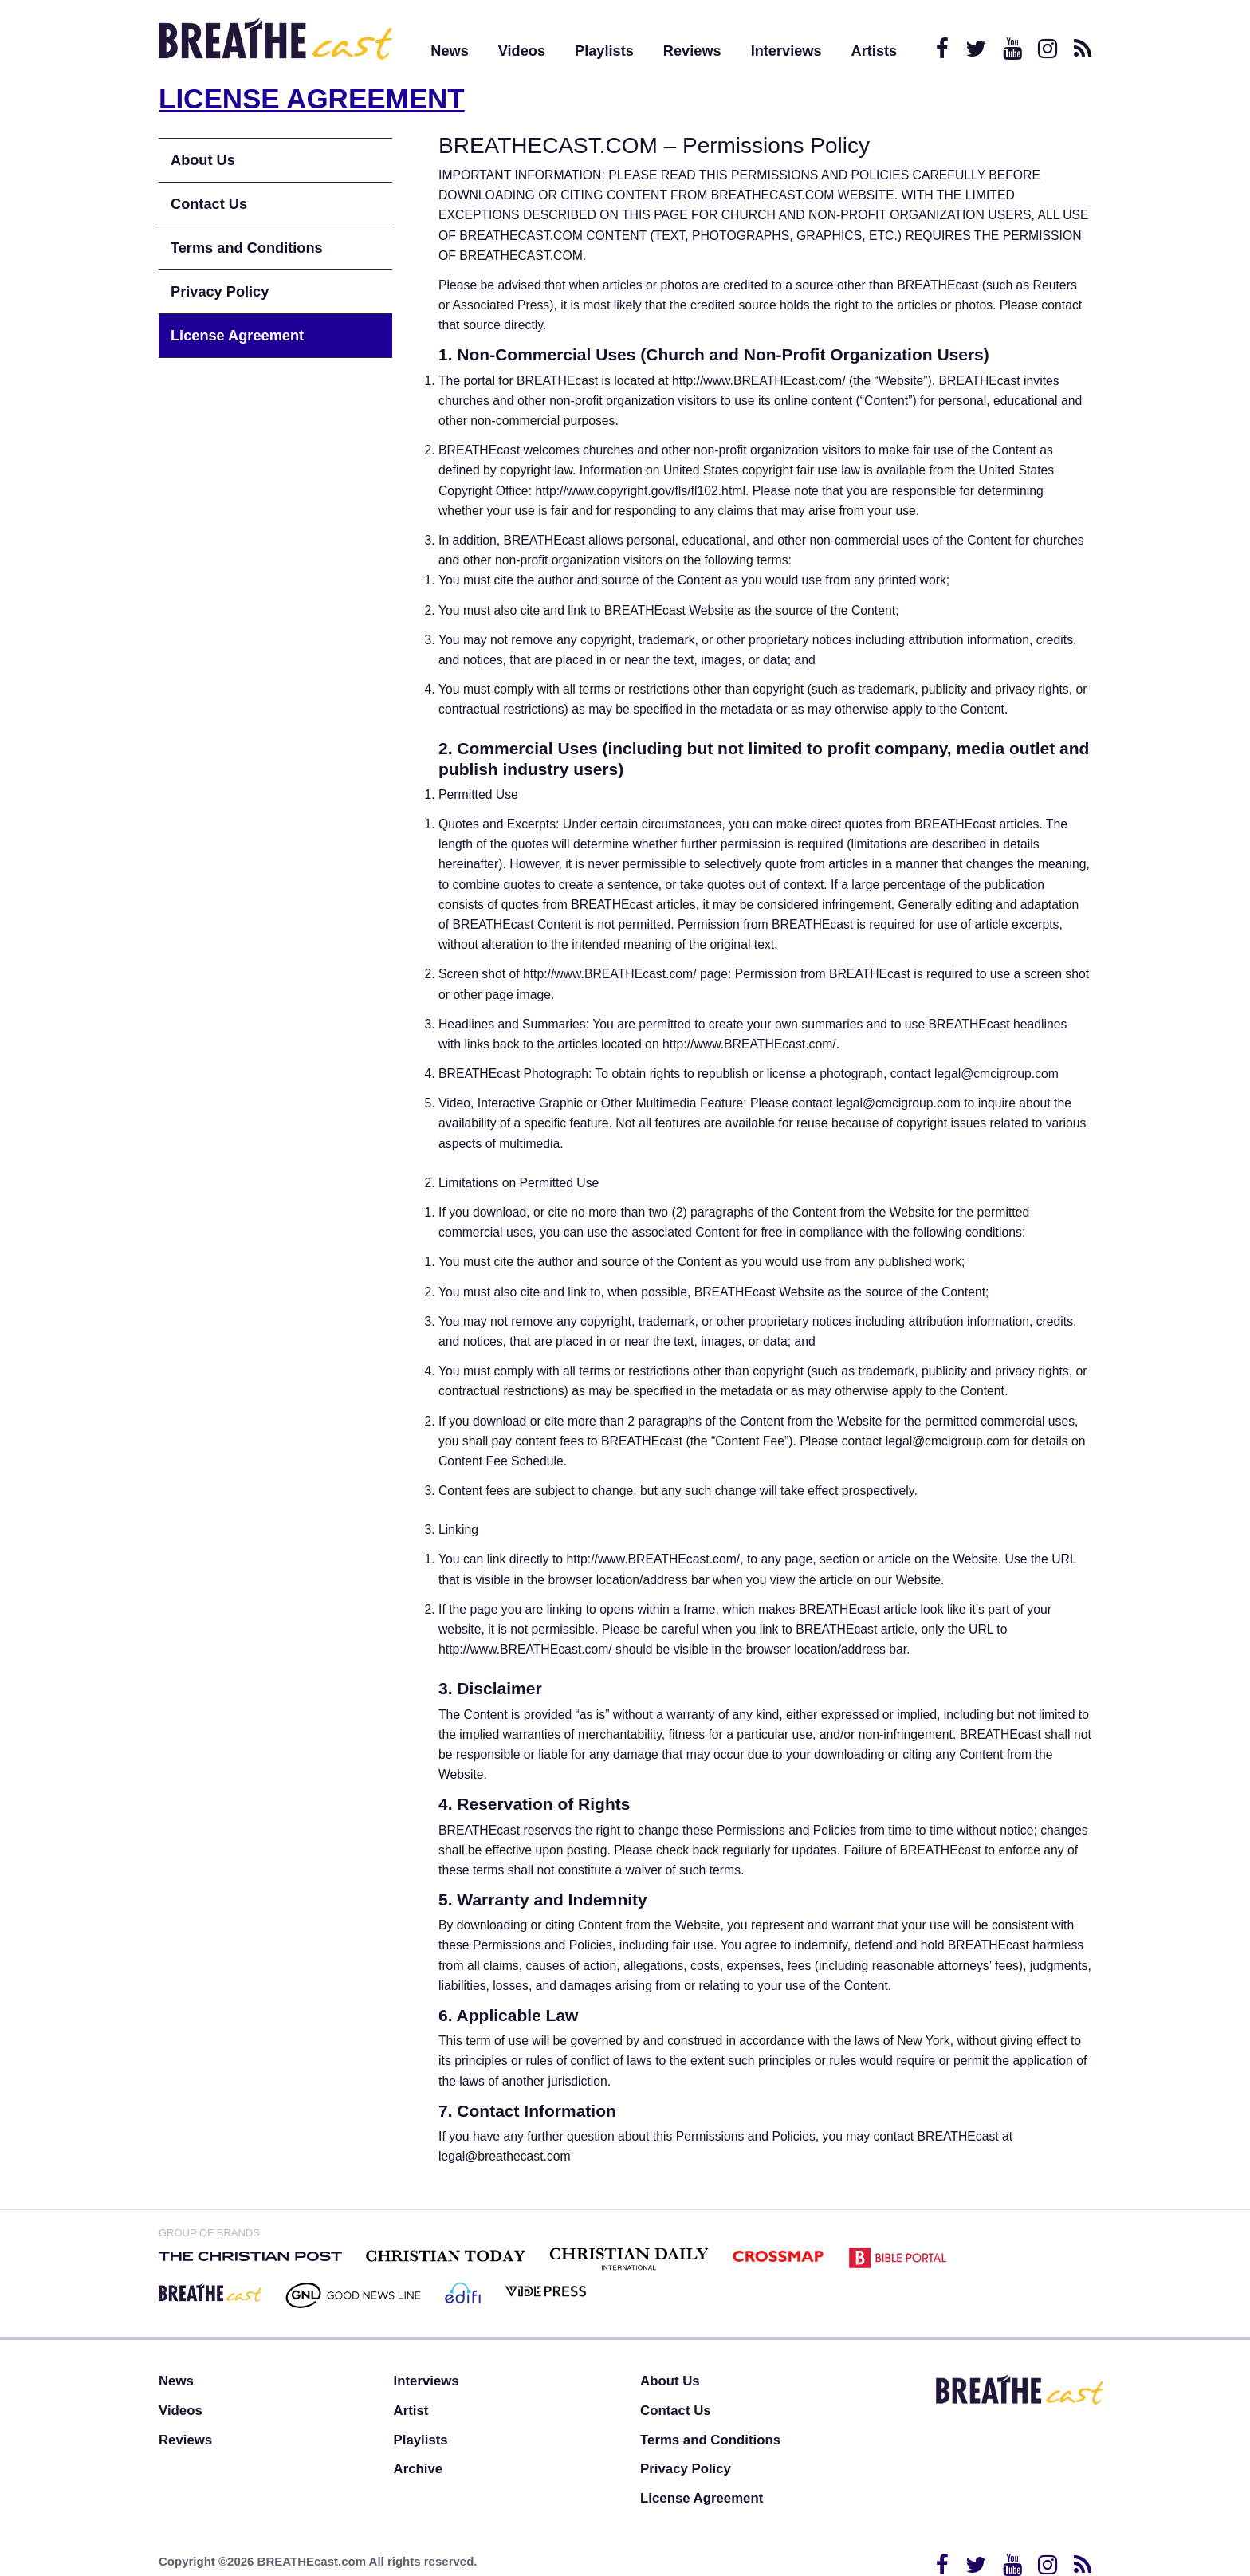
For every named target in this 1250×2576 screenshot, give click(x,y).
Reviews (692, 51)
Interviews (786, 51)
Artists (874, 51)
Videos (521, 51)
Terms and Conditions (247, 248)
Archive (418, 2468)
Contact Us (209, 204)
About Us (203, 160)
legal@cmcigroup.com (996, 1073)
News (449, 51)
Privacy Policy (220, 292)
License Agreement (237, 336)
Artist (411, 2410)
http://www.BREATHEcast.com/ (759, 380)
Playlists (604, 51)
